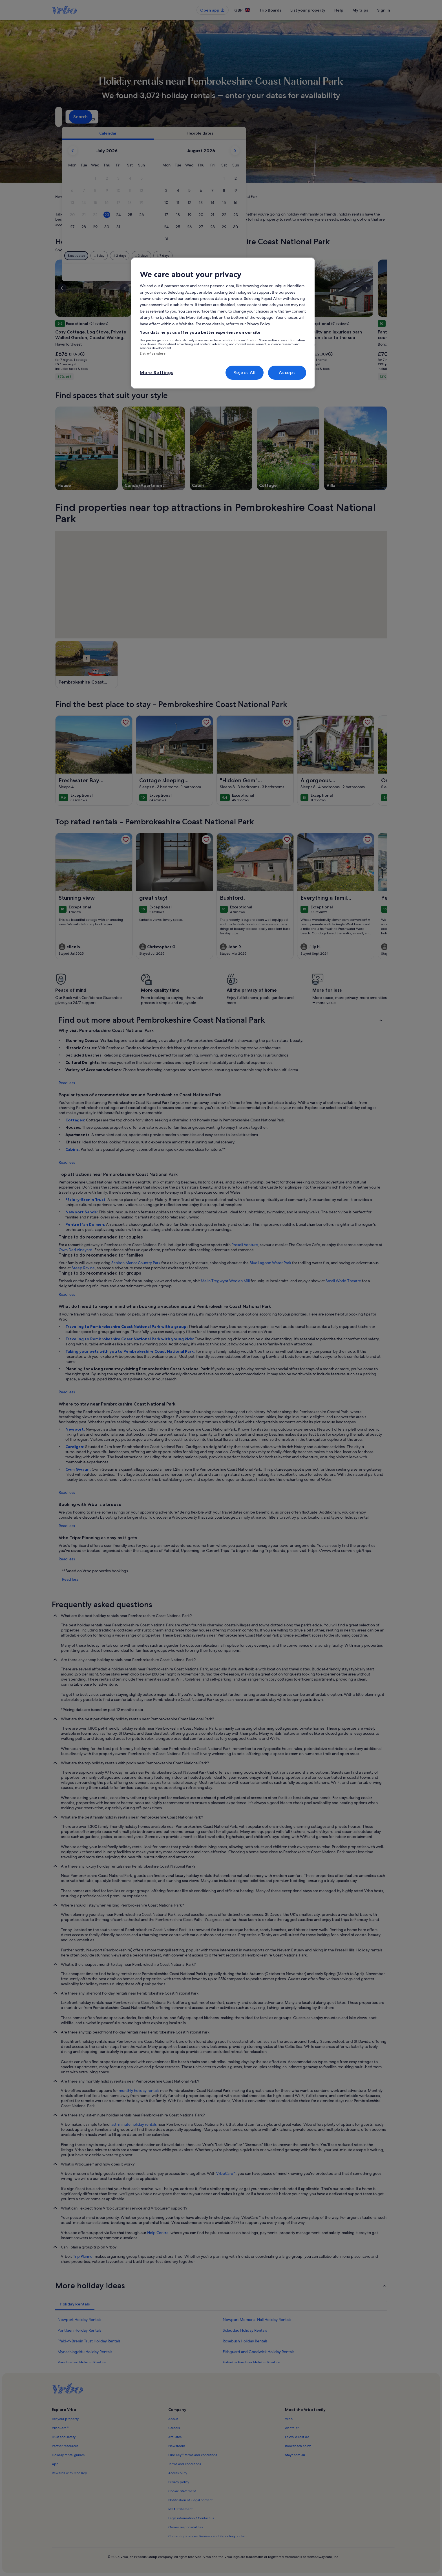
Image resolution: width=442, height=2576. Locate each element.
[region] (223, 323)
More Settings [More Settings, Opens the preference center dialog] (156, 372)
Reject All (244, 372)
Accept (287, 372)
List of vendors (152, 353)
